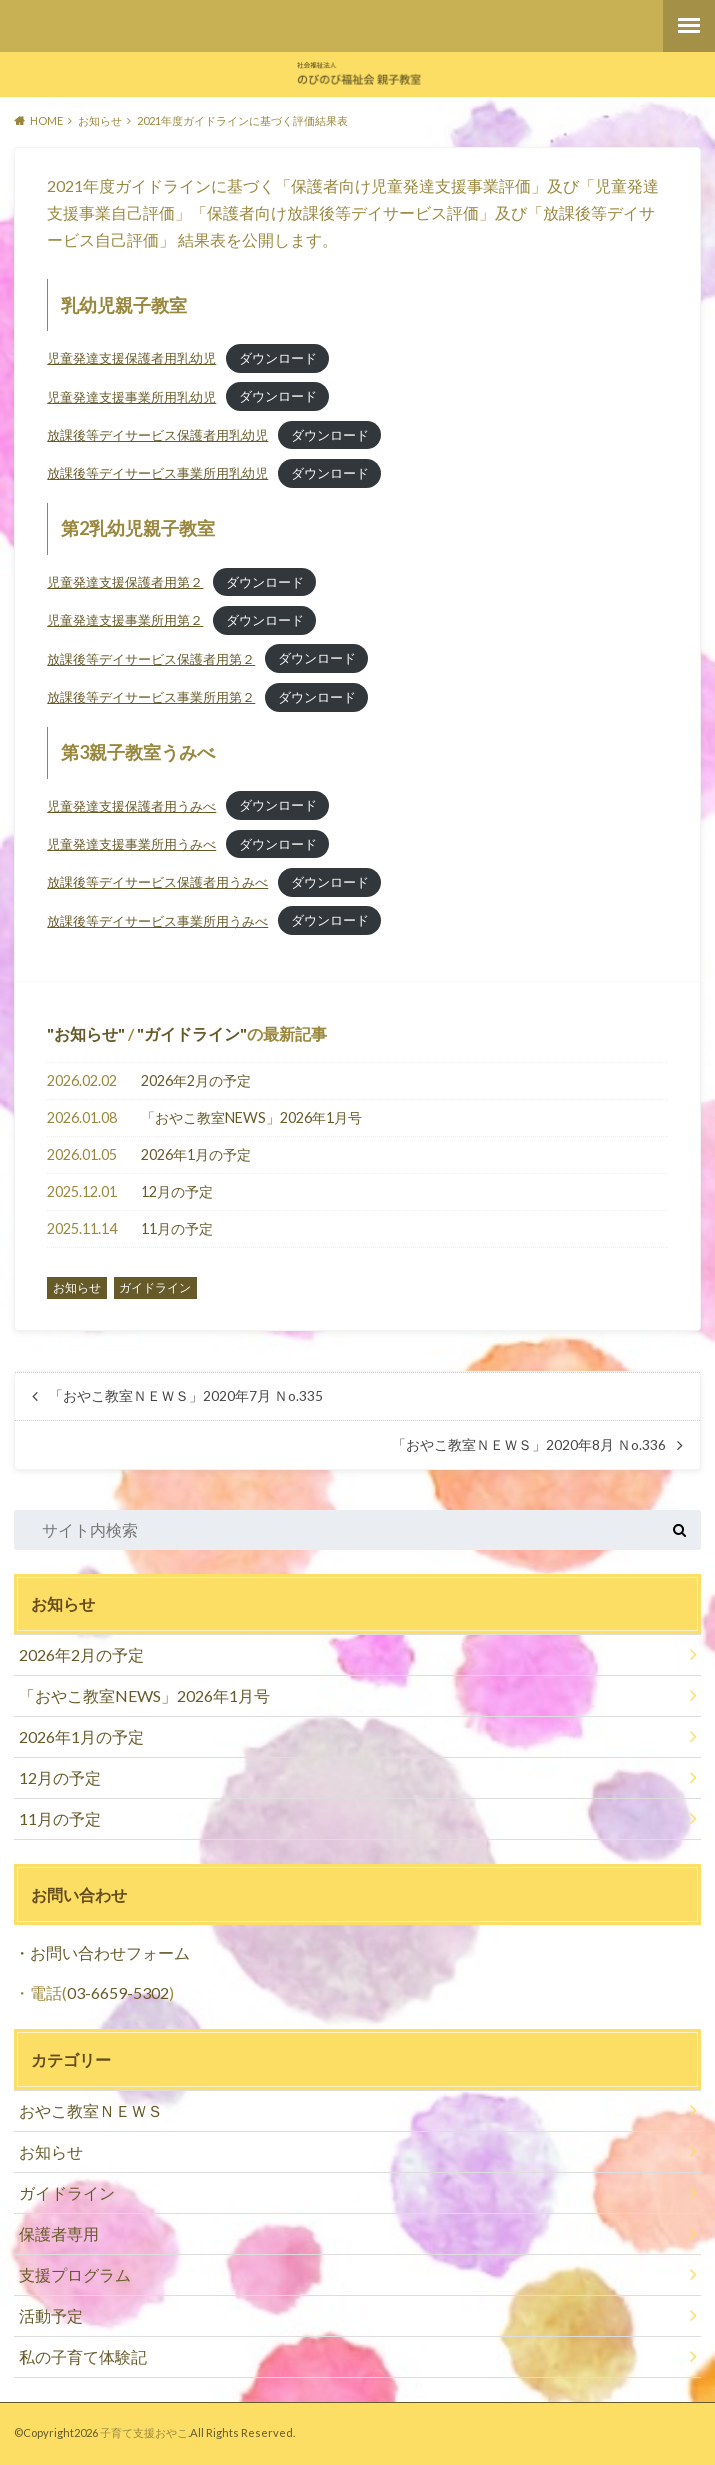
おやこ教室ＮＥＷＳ (91, 2110)
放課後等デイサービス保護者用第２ (151, 659)
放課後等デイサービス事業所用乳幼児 (157, 473)
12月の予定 (177, 1191)
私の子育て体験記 (83, 2356)
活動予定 (51, 2315)
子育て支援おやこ (144, 2432)
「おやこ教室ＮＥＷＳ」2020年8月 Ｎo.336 (529, 1445)
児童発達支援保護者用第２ (125, 582)
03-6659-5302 (118, 1992)
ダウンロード (278, 358)
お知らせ (86, 1033)
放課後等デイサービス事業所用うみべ (157, 921)
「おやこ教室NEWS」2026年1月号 (251, 1117)
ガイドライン (192, 1033)
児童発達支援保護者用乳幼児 (131, 358)
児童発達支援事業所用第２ (125, 620)
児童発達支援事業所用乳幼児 (131, 397)
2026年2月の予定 (196, 1080)
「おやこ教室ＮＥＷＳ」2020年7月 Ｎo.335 (186, 1396)
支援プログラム (75, 2274)
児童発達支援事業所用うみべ (131, 844)
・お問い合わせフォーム (102, 1952)
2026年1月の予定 (196, 1154)
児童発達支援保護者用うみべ (131, 806)
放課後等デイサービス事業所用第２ (151, 697)
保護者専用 (59, 2233)
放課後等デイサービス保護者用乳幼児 (157, 435)
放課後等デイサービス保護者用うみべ (157, 882)
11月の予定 (177, 1228)
